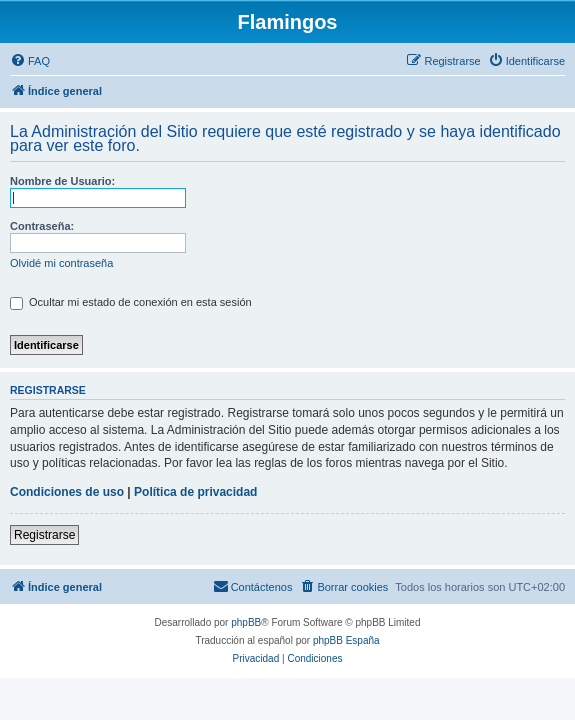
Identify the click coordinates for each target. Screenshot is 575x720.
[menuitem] (30, 61)
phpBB (246, 622)
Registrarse (44, 535)
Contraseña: (42, 226)
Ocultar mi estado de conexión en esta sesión (131, 302)
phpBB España (346, 640)
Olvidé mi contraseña (61, 263)
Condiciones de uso (67, 492)
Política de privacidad (195, 492)
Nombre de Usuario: (62, 181)
